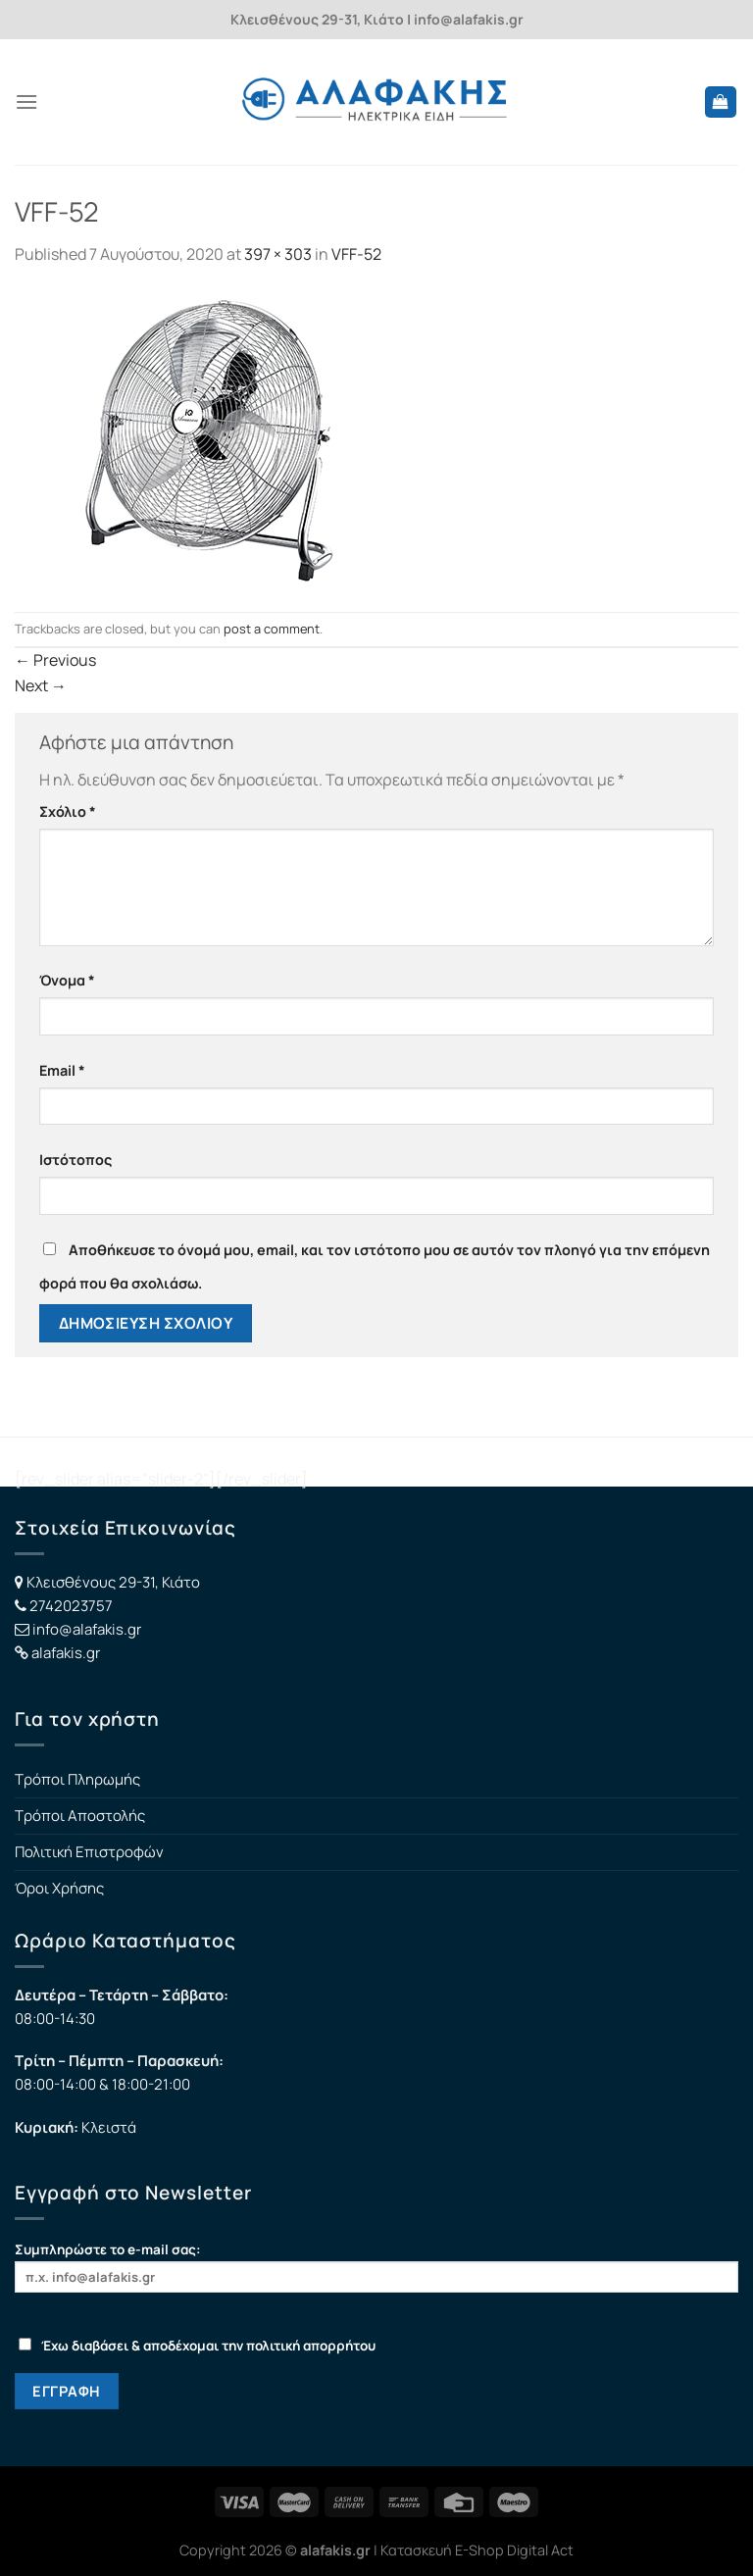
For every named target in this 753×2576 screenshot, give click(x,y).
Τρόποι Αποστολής (80, 1815)
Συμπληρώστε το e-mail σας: (376, 2267)
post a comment (272, 628)
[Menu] (26, 101)
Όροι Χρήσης (59, 1888)
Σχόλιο (67, 811)
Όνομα (67, 980)
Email (62, 1070)
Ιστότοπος (75, 1159)
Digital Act (540, 2550)
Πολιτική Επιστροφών (89, 1852)
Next (41, 685)
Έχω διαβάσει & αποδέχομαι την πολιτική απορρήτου (197, 2345)
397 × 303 (278, 254)
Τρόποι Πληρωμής (77, 1779)
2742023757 (71, 1605)
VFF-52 (356, 254)
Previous (55, 660)
